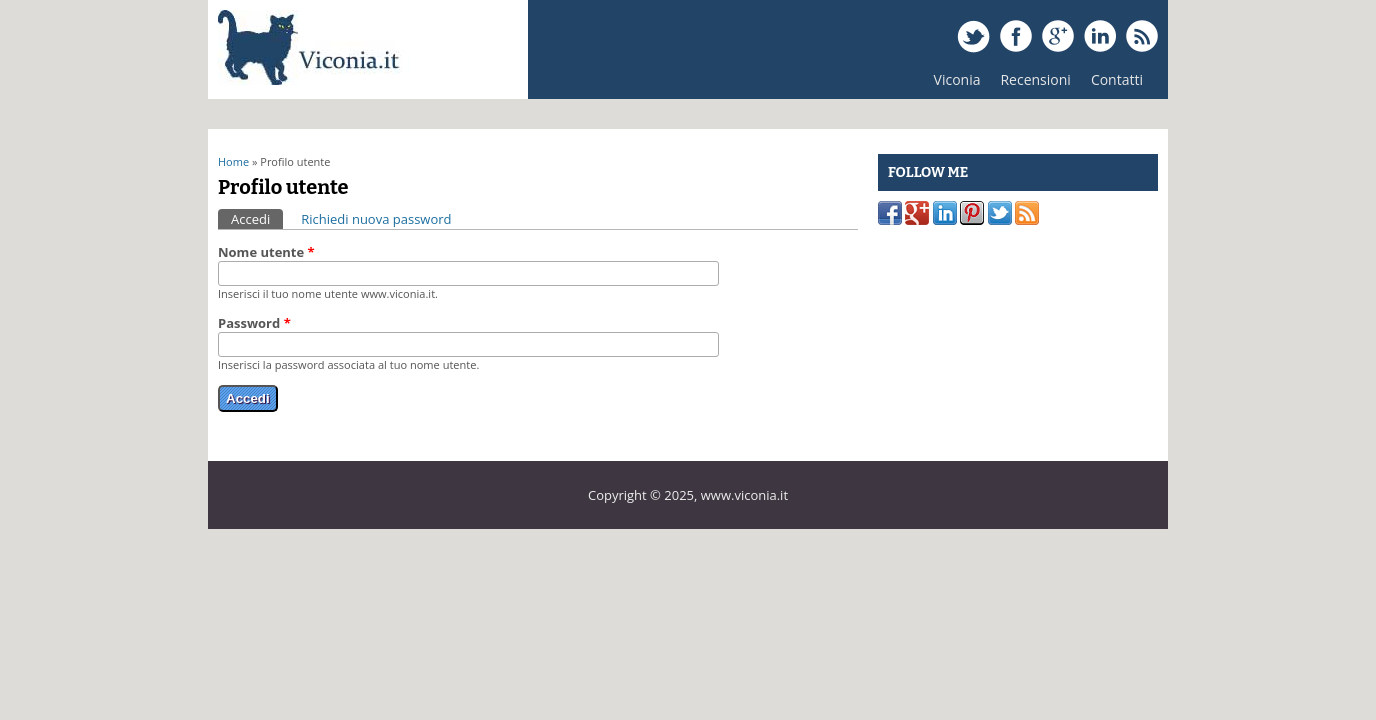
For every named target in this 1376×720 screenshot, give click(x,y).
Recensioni (1030, 84)
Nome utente (266, 252)
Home (233, 161)
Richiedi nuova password (376, 219)
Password (254, 323)
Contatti (1117, 79)
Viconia (957, 79)
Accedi (257, 218)
